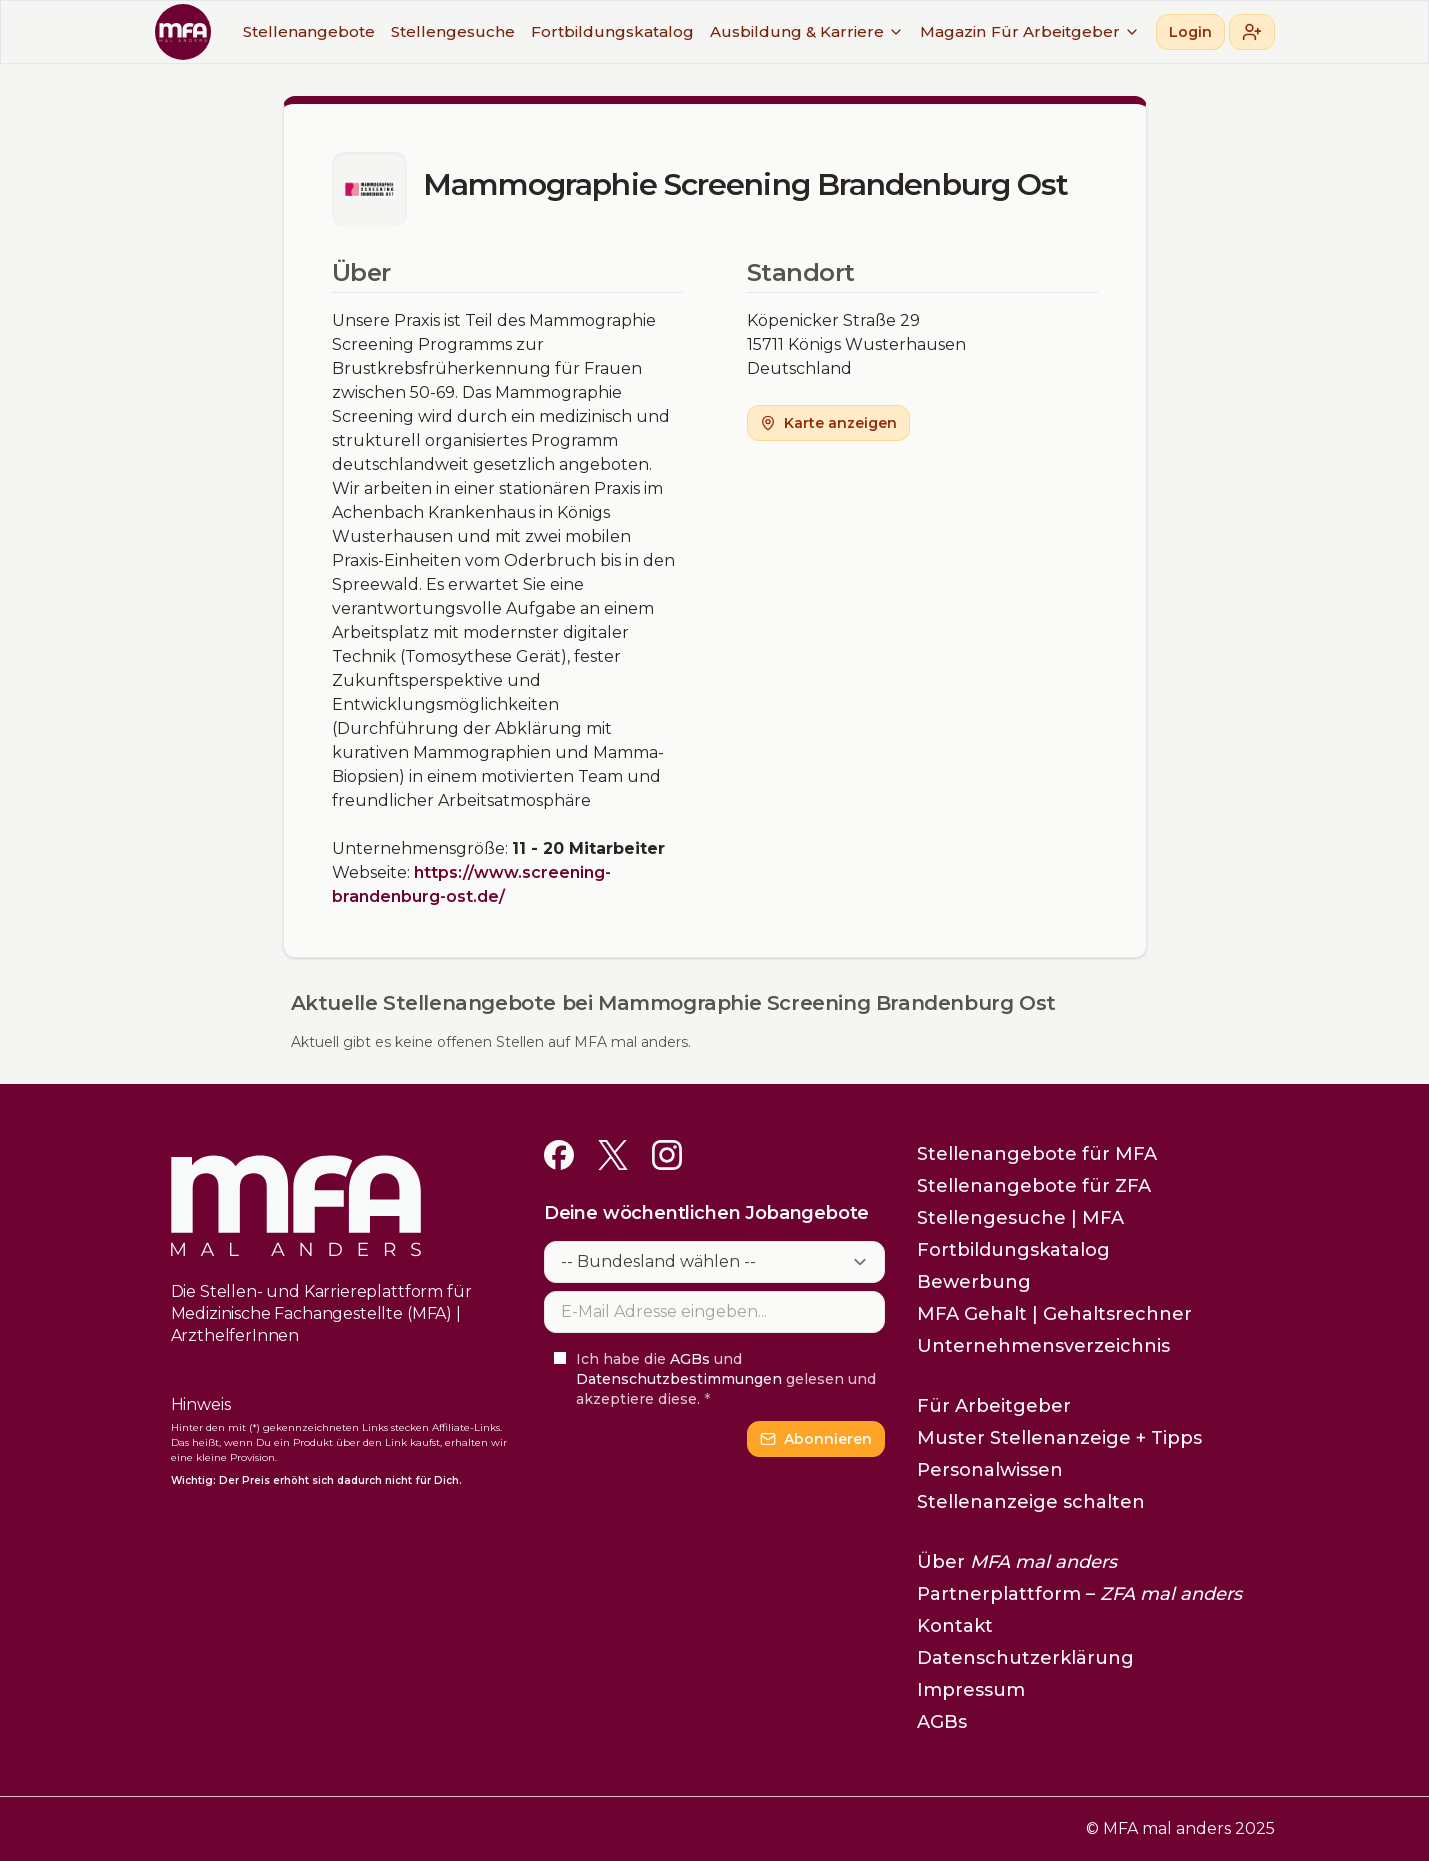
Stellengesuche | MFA (1020, 1218)
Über (1017, 1562)
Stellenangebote (309, 31)
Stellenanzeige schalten (1031, 1502)
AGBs (690, 1359)
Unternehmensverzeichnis (1043, 1346)
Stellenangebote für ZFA (1034, 1186)
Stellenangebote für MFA (1037, 1154)
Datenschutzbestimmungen (679, 1379)
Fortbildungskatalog (612, 31)
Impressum (971, 1690)
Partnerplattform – (1079, 1594)
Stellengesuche (453, 31)
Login (1190, 32)
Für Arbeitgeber (1065, 31)
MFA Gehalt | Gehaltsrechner (1054, 1314)
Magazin (953, 31)
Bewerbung (974, 1282)
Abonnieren (816, 1439)
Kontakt (955, 1626)
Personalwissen (990, 1470)
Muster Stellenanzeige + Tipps (1059, 1438)
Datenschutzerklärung (1025, 1658)
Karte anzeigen (828, 423)
